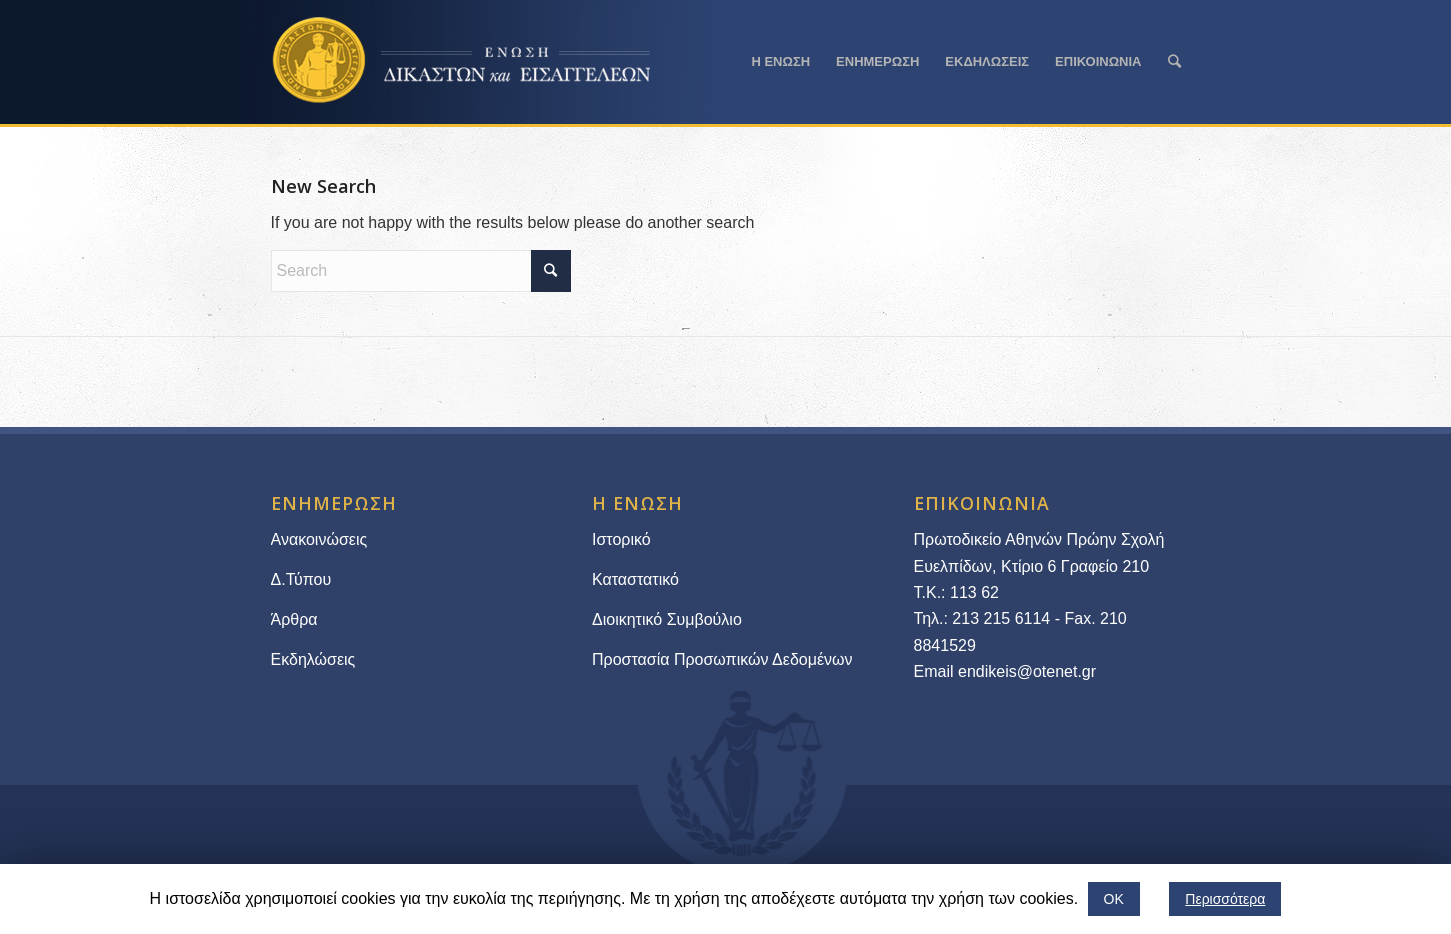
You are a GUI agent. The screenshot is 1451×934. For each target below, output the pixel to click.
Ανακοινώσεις (319, 539)
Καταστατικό (637, 579)
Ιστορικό (621, 539)
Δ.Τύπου (301, 579)
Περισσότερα (1225, 899)
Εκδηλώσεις (313, 659)
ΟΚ (1114, 899)
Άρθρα (294, 619)
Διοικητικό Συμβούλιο (667, 619)
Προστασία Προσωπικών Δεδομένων (722, 659)
